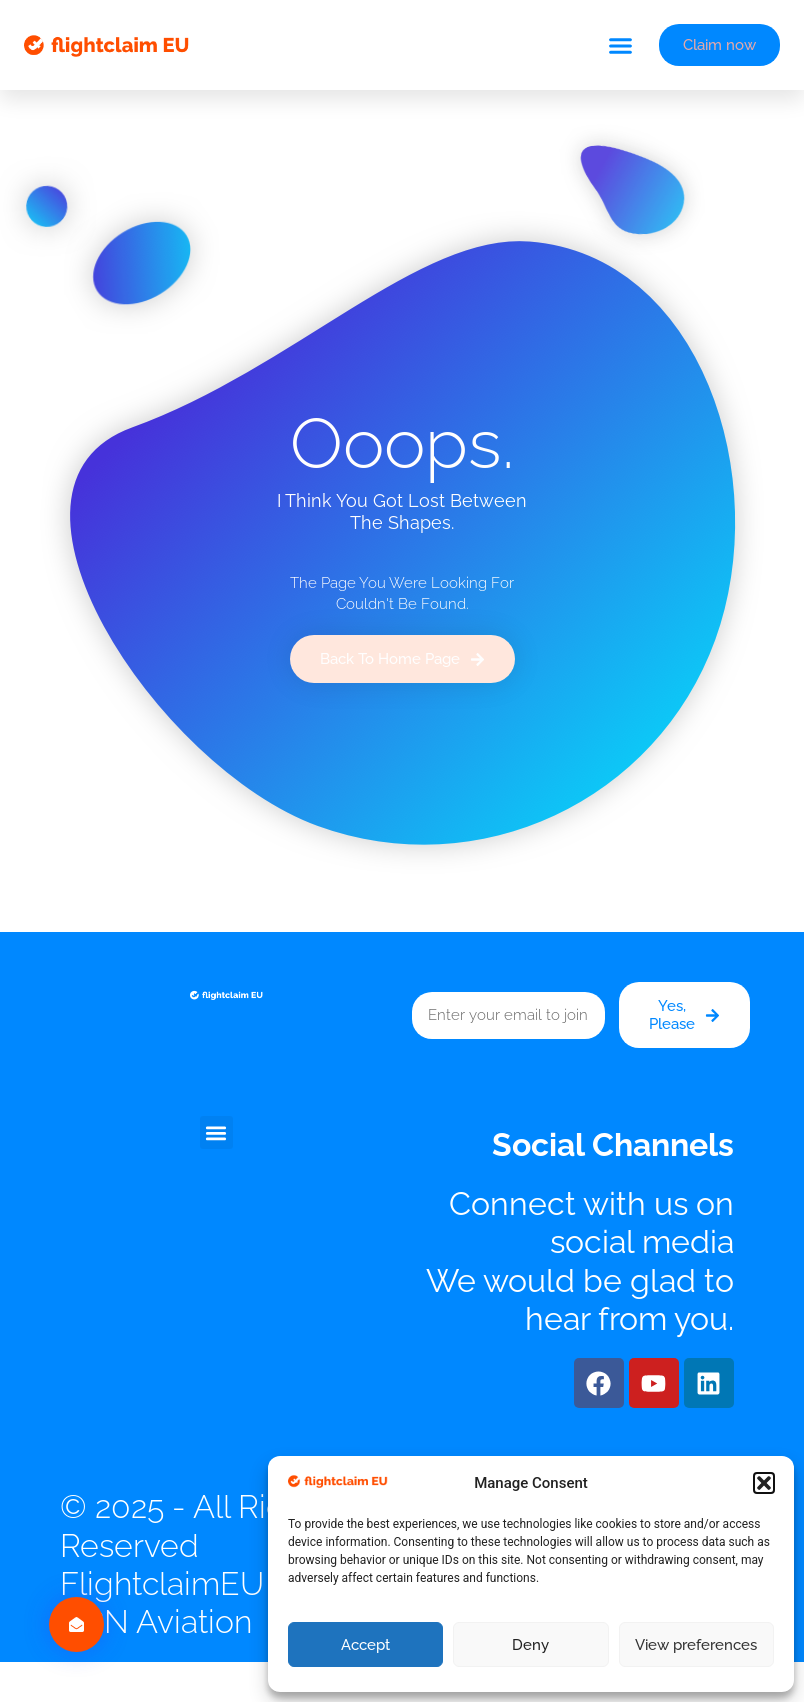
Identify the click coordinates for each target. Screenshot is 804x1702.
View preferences (696, 1645)
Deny (530, 1645)
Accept (365, 1645)
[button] (764, 1483)
